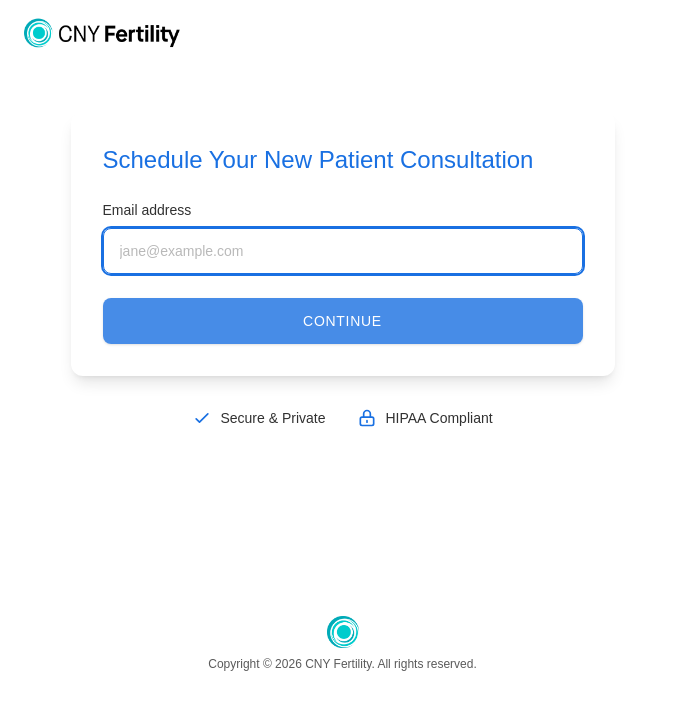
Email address (147, 210)
